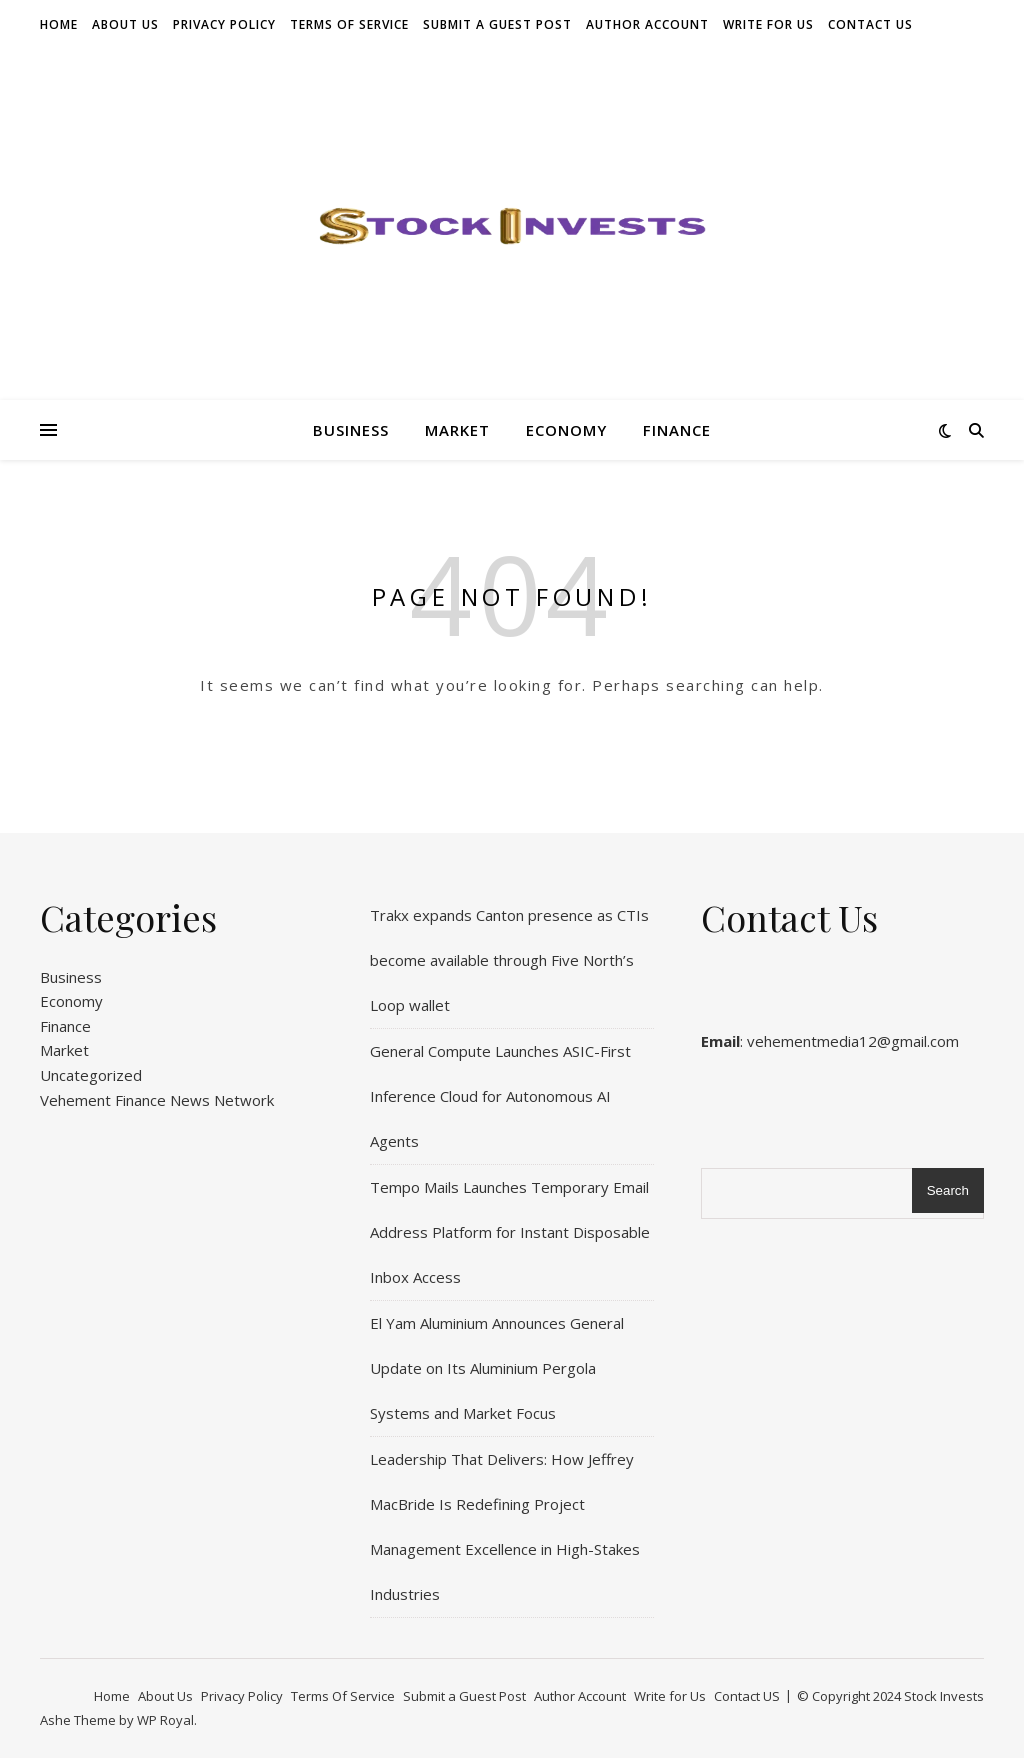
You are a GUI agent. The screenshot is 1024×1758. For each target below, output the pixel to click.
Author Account (647, 24)
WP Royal (165, 1720)
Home (59, 24)
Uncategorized (91, 1075)
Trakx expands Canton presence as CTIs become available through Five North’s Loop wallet (509, 960)
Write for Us (768, 24)
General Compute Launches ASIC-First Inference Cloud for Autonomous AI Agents (500, 1096)
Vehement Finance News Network (157, 1100)
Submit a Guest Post (497, 24)
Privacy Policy (224, 24)
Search (948, 1190)
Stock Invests (944, 1696)
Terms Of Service (349, 24)
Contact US (870, 24)
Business (351, 430)
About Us (125, 24)
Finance (677, 430)
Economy (566, 430)
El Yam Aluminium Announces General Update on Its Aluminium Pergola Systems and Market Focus (497, 1368)
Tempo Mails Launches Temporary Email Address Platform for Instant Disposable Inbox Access (510, 1232)
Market (457, 430)
